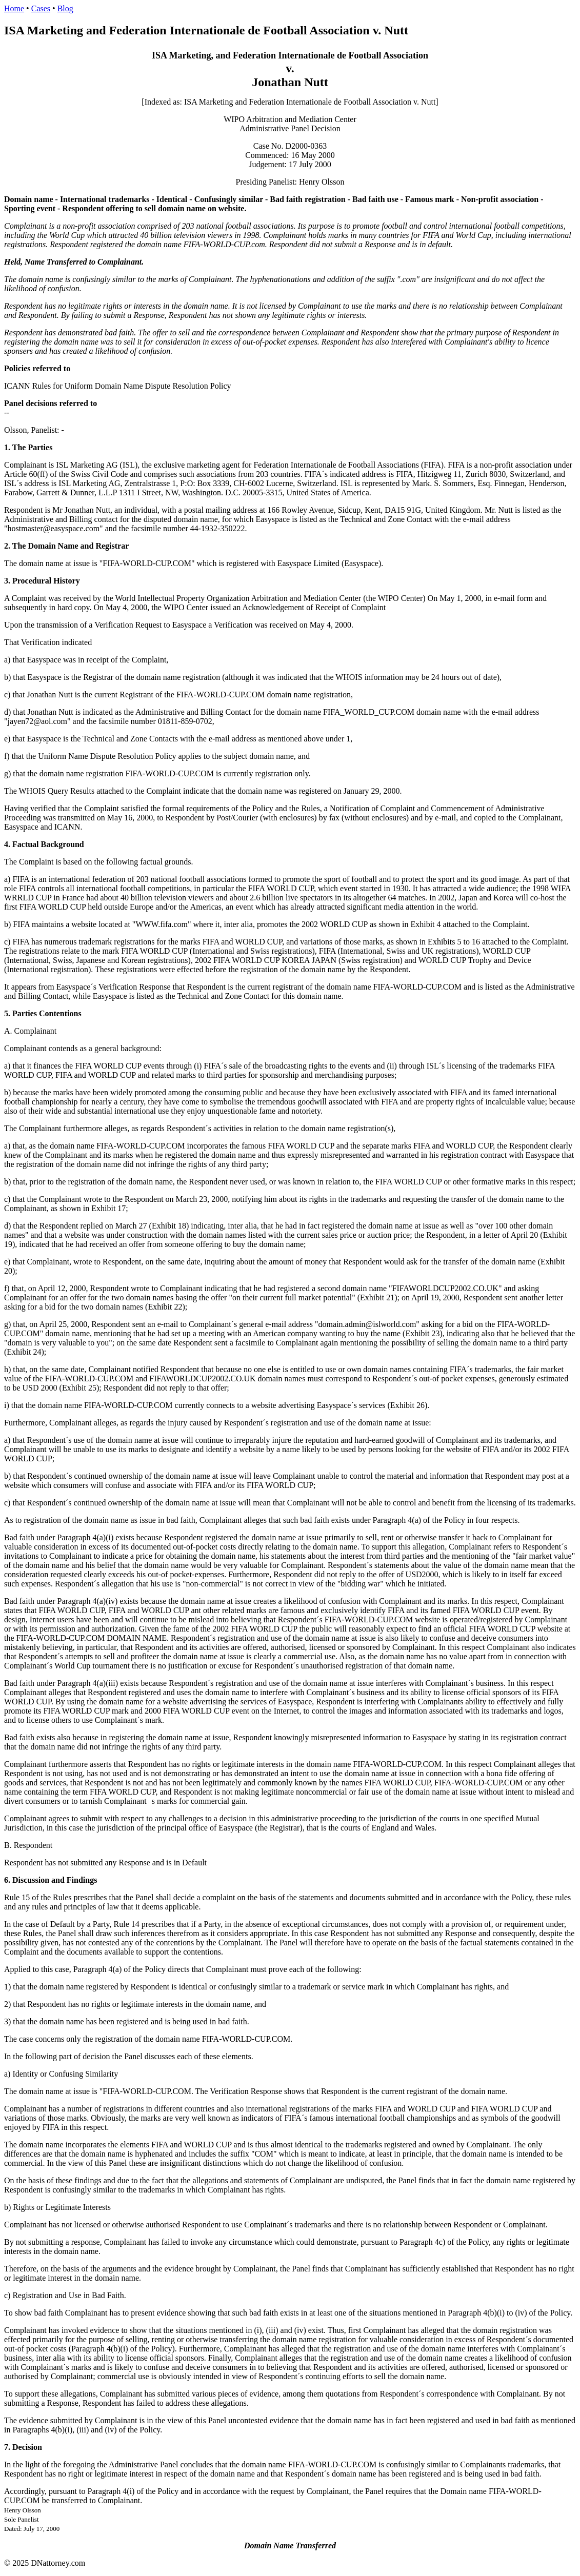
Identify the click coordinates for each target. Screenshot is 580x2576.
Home (14, 8)
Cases (40, 8)
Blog (65, 8)
